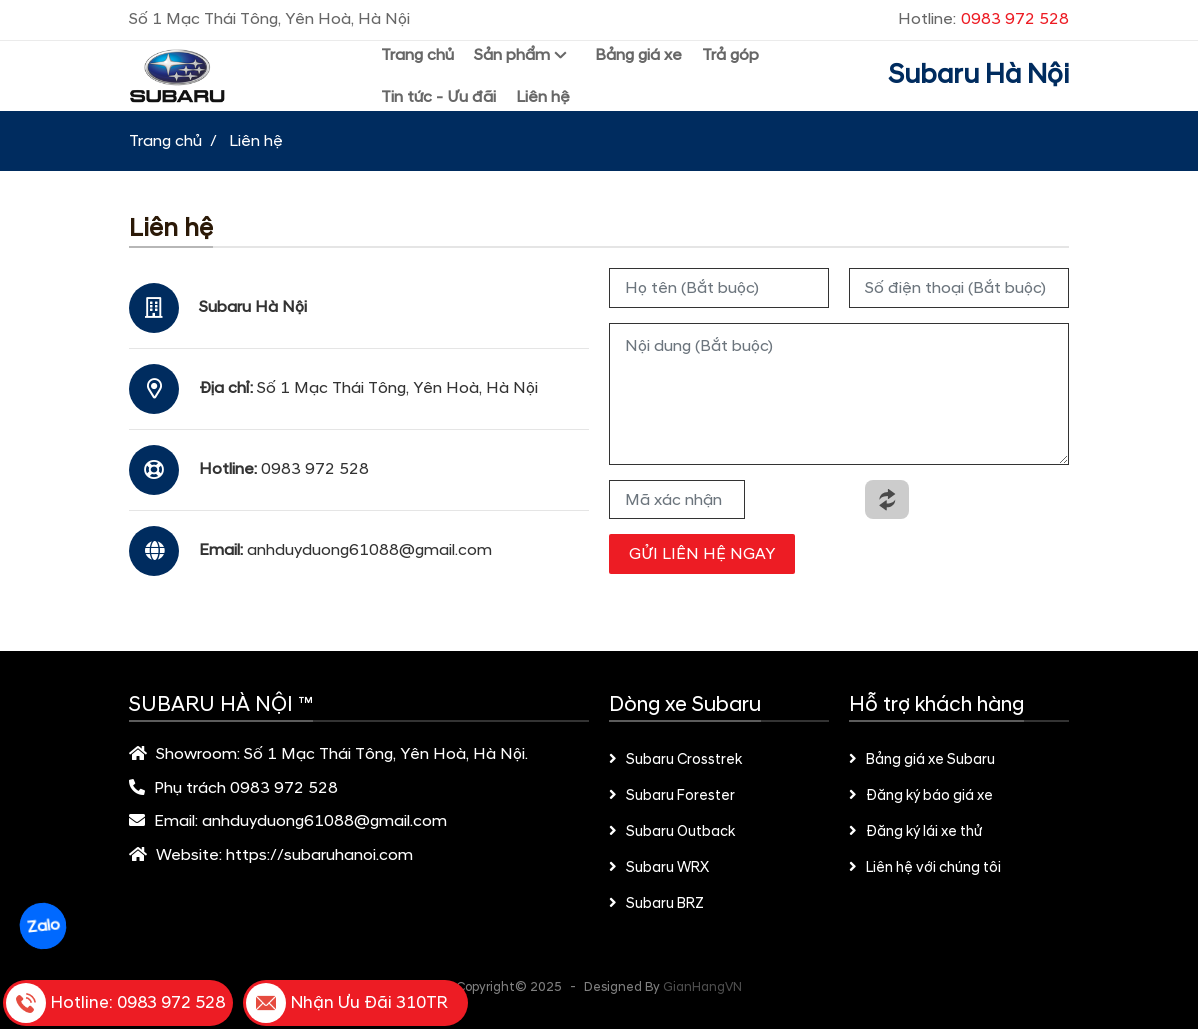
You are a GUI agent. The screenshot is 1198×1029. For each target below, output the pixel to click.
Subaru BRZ (656, 904)
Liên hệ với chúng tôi (925, 868)
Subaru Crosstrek (675, 760)
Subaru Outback (672, 832)
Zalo (42, 926)
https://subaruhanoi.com (319, 855)
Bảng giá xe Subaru (922, 760)
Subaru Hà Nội (978, 75)
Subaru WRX (659, 868)
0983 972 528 (315, 469)
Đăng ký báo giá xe (921, 796)
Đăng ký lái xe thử (915, 832)
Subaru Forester (672, 796)
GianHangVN (702, 987)
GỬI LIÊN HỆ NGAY (702, 554)
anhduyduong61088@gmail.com (369, 550)
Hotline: (983, 19)
